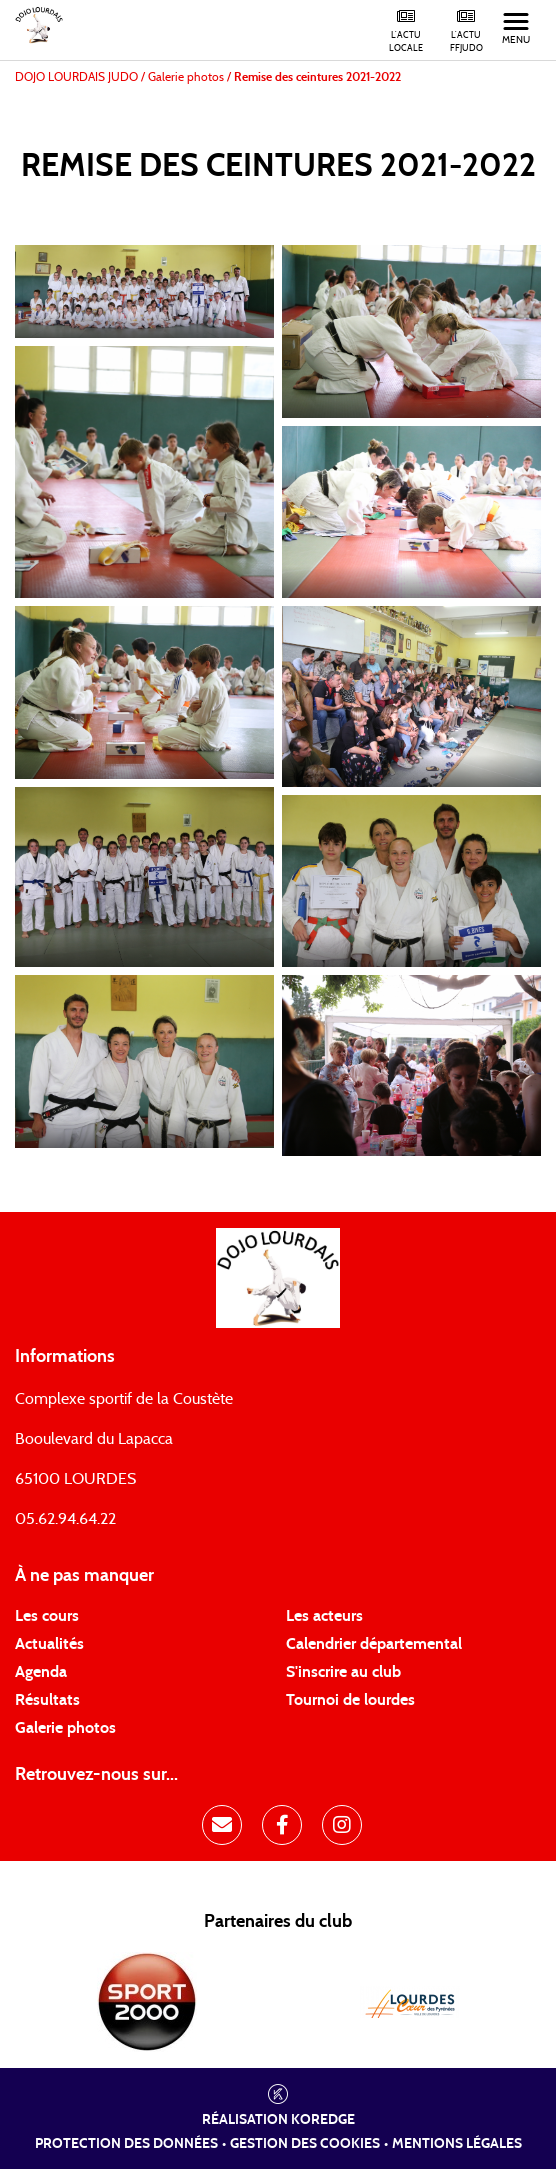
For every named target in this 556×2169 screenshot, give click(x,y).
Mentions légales (457, 2144)
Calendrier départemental (374, 1644)
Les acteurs (324, 1616)
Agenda (41, 1672)
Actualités (49, 1644)
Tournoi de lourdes (350, 1700)
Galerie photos (65, 1728)
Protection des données (126, 2144)
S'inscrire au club (343, 1672)
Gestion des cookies (305, 2144)
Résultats (47, 1700)
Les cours (47, 1616)
